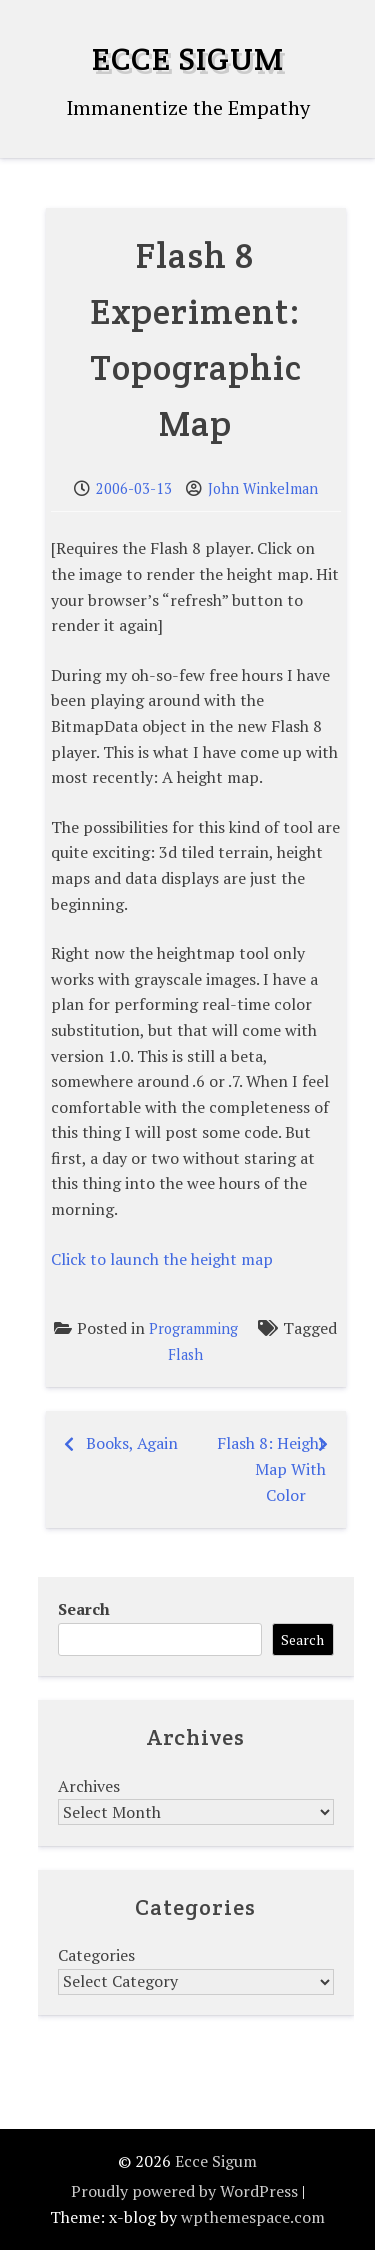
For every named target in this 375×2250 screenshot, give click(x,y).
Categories (96, 1955)
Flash (185, 1354)
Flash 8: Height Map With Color (271, 1468)
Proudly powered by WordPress (184, 2191)
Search (84, 1609)
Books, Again (132, 1443)
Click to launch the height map (162, 1259)
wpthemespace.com (253, 2217)
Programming (193, 1328)
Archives (89, 1786)
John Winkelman (263, 488)
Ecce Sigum (188, 58)
